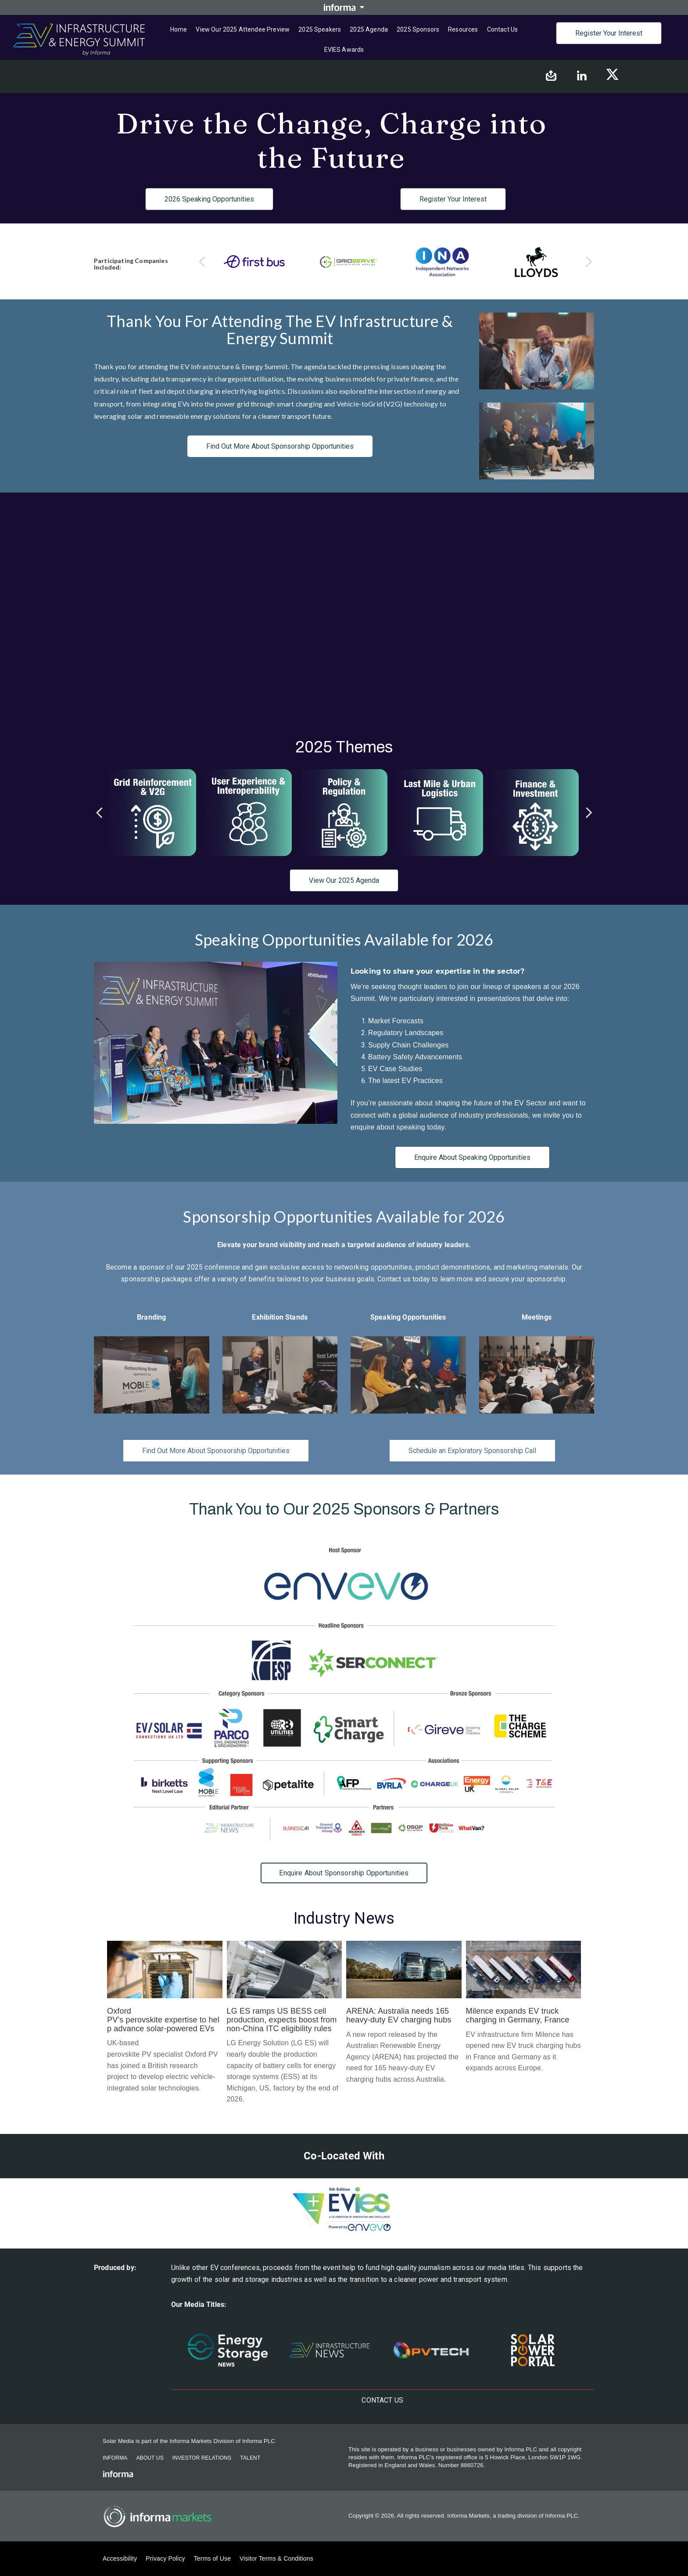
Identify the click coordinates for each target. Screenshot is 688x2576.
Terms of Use (212, 2558)
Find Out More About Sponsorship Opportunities (280, 446)
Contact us (502, 29)
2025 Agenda (369, 29)
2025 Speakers (319, 29)
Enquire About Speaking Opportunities (472, 1157)
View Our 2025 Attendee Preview (243, 29)
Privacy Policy (165, 2558)
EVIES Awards (344, 49)
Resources (463, 29)
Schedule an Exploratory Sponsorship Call (472, 1450)
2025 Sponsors (418, 29)
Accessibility (120, 2558)
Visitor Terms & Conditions (276, 2558)
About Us (149, 2458)
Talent (250, 2458)
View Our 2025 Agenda (344, 880)
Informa (115, 2458)
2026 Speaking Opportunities (209, 199)
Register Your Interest (608, 33)
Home (178, 29)
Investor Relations (201, 2458)
